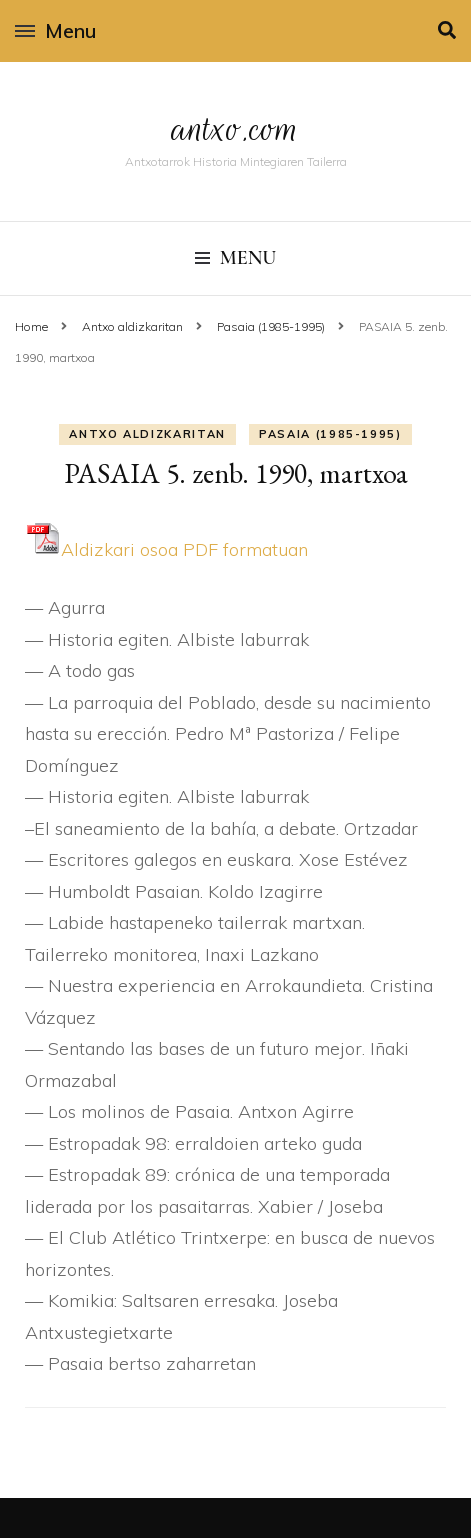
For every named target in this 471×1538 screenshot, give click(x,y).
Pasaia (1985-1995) (330, 434)
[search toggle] (447, 30)
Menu (55, 30)
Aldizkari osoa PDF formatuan (166, 549)
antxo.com (236, 128)
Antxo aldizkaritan (147, 434)
